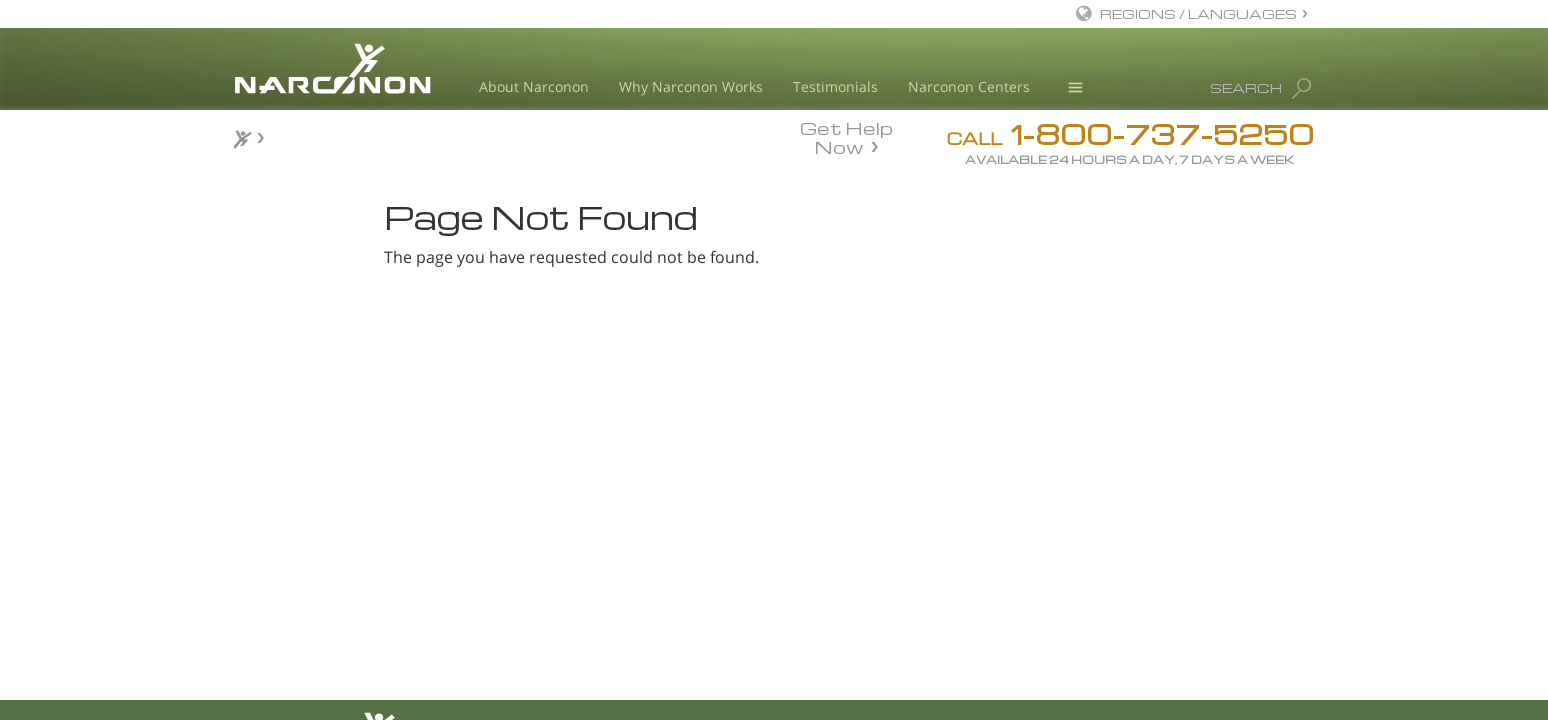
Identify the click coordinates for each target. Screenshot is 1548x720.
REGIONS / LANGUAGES (1198, 13)
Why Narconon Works (691, 86)
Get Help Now (846, 136)
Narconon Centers (969, 86)
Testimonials (835, 86)
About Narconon (534, 86)
